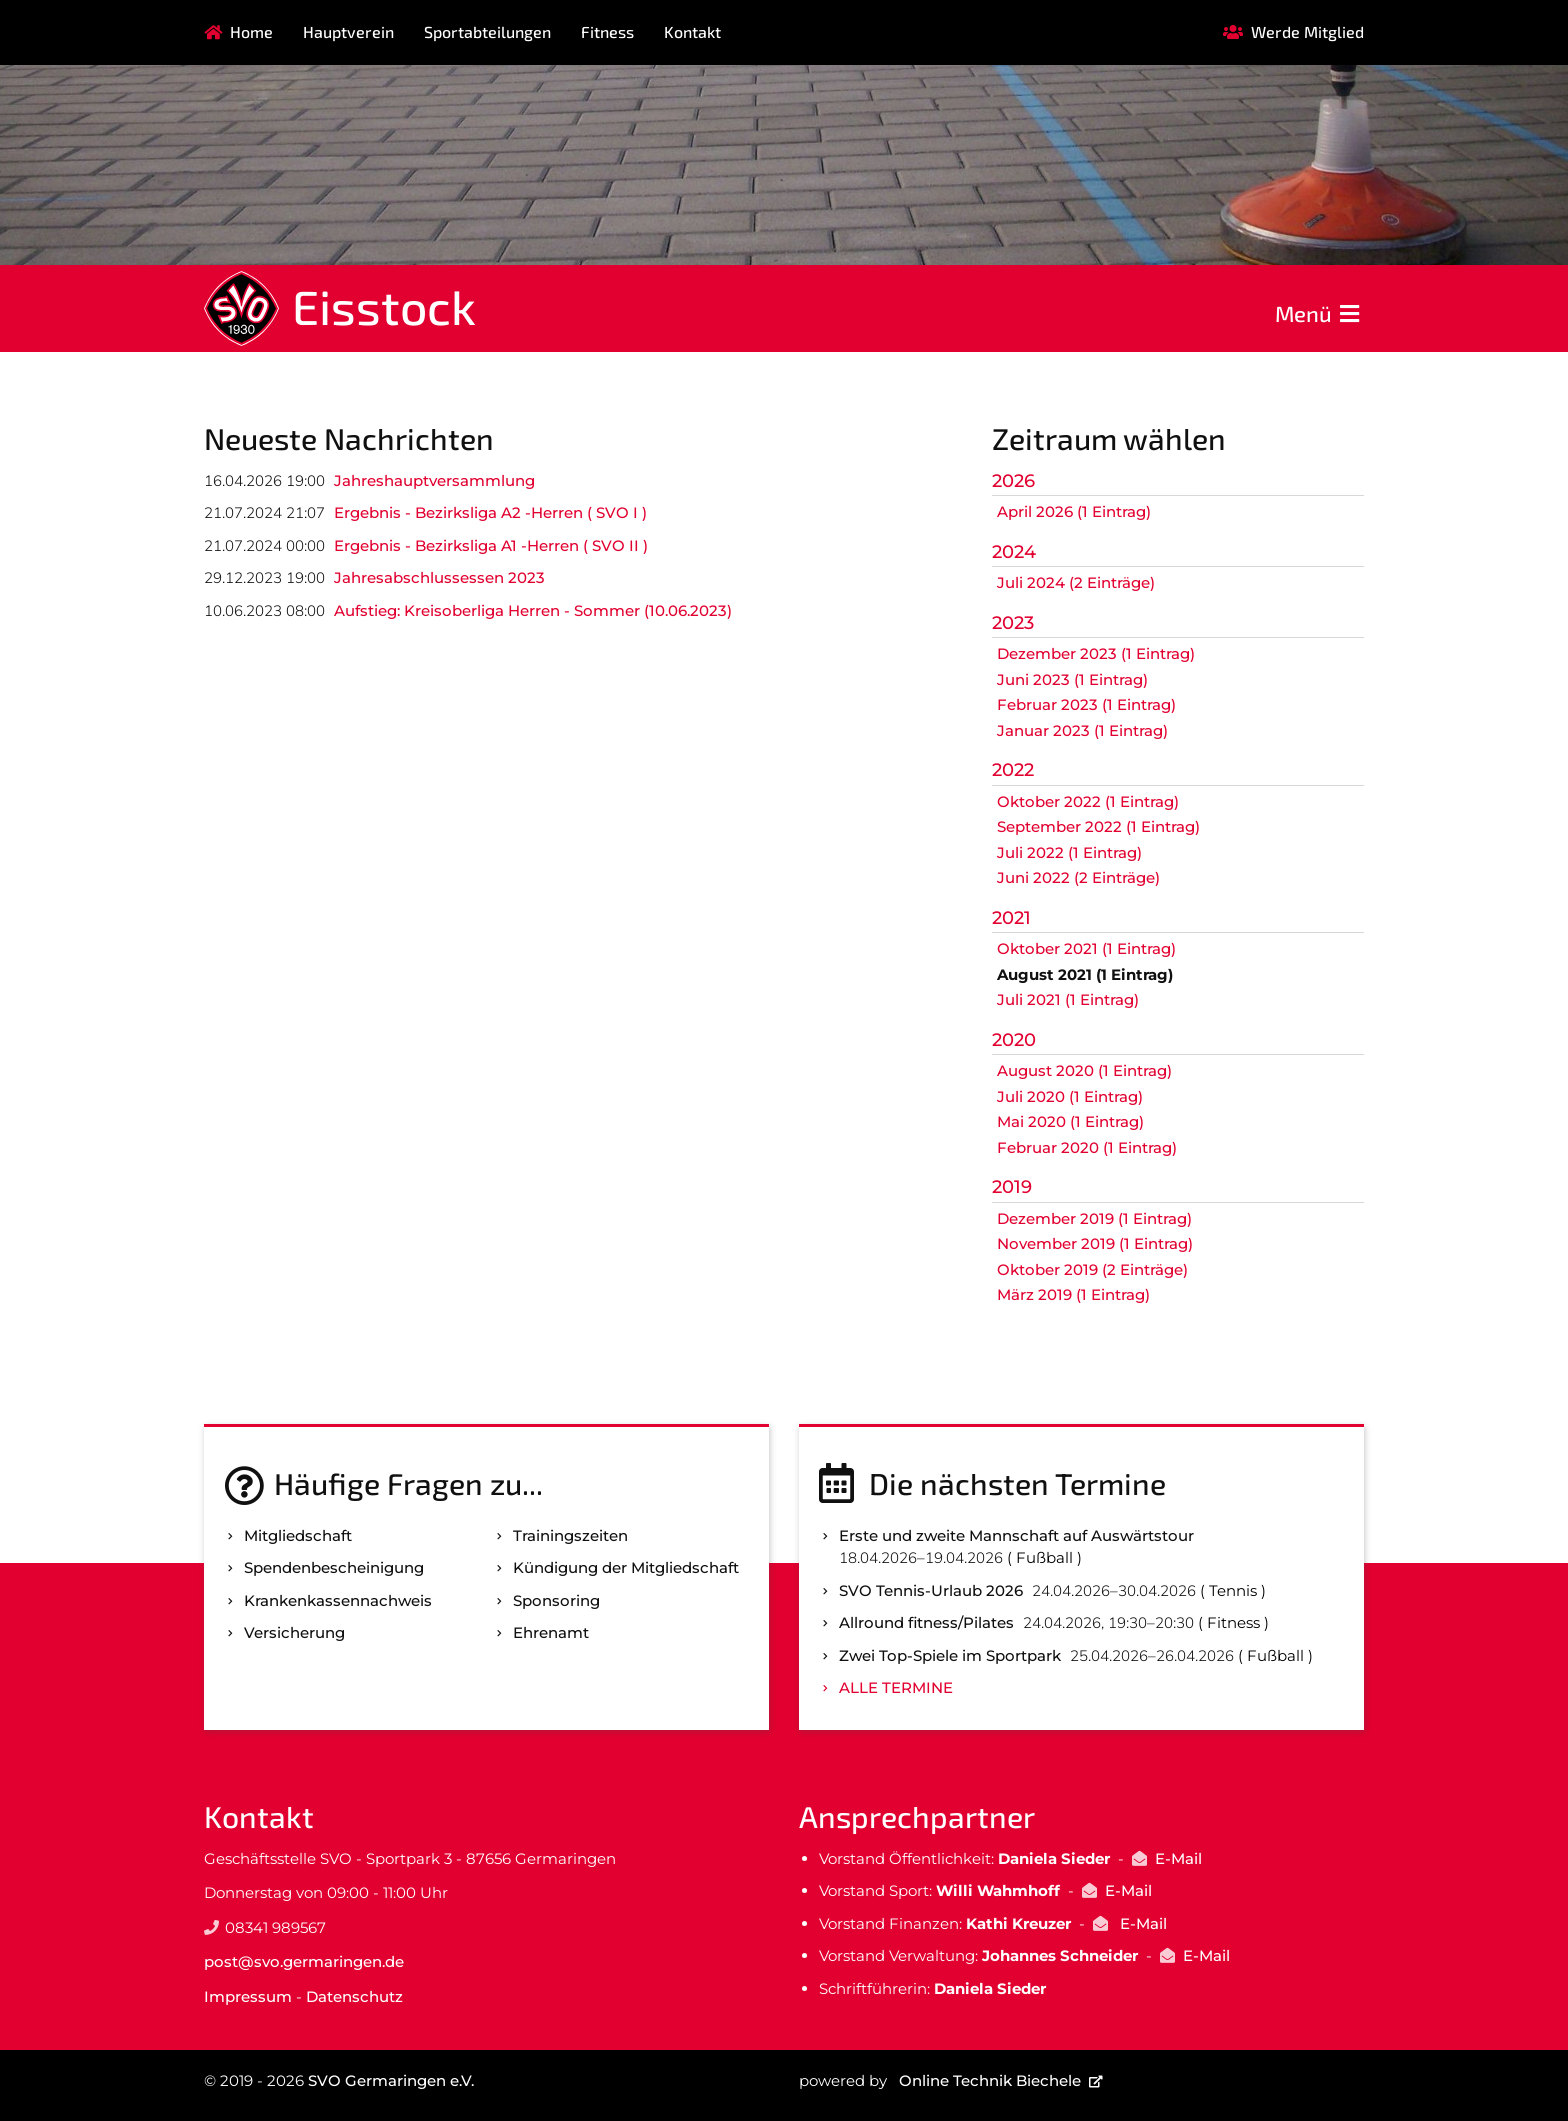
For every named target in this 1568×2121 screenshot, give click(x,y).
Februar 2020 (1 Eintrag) (1087, 1147)
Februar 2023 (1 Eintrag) (1086, 704)
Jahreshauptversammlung (434, 480)
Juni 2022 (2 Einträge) (1078, 877)
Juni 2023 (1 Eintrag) (1072, 679)
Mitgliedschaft (298, 1535)
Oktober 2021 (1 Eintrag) (1086, 948)
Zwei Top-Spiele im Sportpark (950, 1655)
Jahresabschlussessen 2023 (439, 577)
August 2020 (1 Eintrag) (1084, 1070)
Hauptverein (348, 31)
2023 (1013, 623)
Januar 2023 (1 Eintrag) (1082, 730)
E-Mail (1178, 1858)
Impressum (248, 1996)
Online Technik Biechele (990, 2080)
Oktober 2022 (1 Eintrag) (1088, 801)
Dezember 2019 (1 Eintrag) (1094, 1218)
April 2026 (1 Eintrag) (1074, 511)
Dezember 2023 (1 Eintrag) (1096, 653)
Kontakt (692, 31)
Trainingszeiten (570, 1535)
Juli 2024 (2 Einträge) (1076, 582)
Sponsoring (556, 1600)
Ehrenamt (551, 1632)
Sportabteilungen (487, 31)
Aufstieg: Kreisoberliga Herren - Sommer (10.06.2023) (533, 610)
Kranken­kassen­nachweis (338, 1600)
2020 (1014, 1040)
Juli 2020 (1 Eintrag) (1070, 1096)
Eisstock (384, 306)
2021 (1011, 918)
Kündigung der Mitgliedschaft (626, 1567)
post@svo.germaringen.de (304, 1961)
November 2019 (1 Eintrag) (1095, 1243)
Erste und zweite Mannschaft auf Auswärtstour (1016, 1535)
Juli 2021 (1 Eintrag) (1068, 999)
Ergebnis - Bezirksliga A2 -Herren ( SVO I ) (490, 512)
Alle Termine (896, 1687)
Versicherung (294, 1632)
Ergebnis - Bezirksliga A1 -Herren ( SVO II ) (491, 545)
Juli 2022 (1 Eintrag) (1069, 852)
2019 (1012, 1187)
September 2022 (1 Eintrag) (1098, 826)
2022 (1013, 770)
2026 (1013, 481)
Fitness (607, 31)
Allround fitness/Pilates (926, 1622)
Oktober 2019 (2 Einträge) (1092, 1269)
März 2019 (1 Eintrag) (1073, 1294)
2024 (1014, 552)
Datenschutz (354, 1996)
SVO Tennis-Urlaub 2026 (931, 1590)
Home (251, 31)
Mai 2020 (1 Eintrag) (1070, 1121)
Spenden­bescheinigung (334, 1567)
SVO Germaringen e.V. (391, 2080)
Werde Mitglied (1307, 31)
